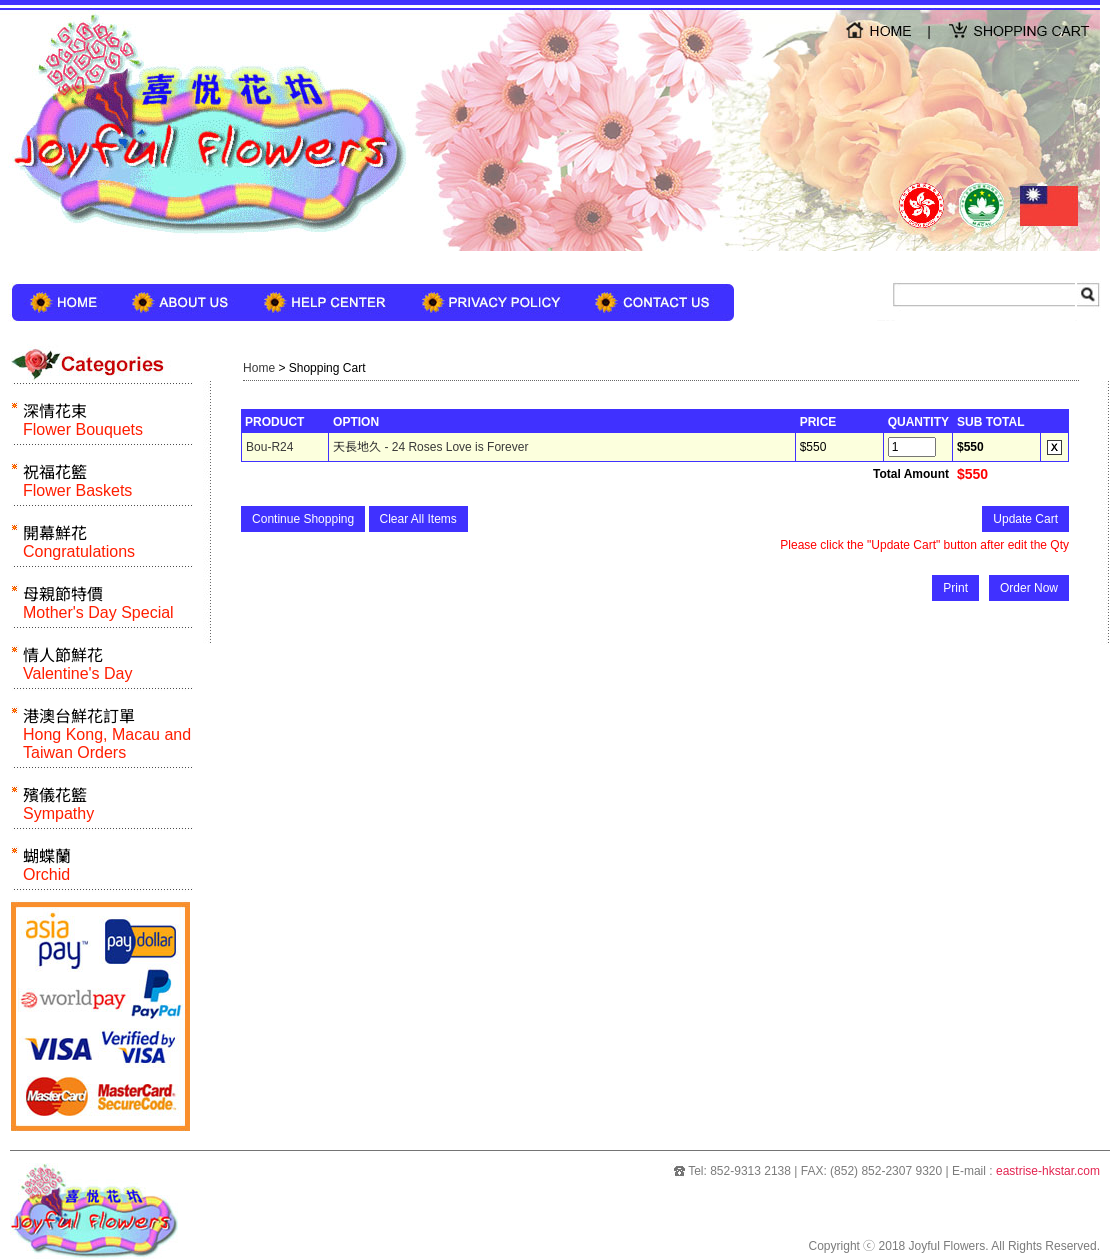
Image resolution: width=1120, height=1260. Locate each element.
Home (259, 368)
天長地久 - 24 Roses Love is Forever (430, 447)
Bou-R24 (269, 447)
